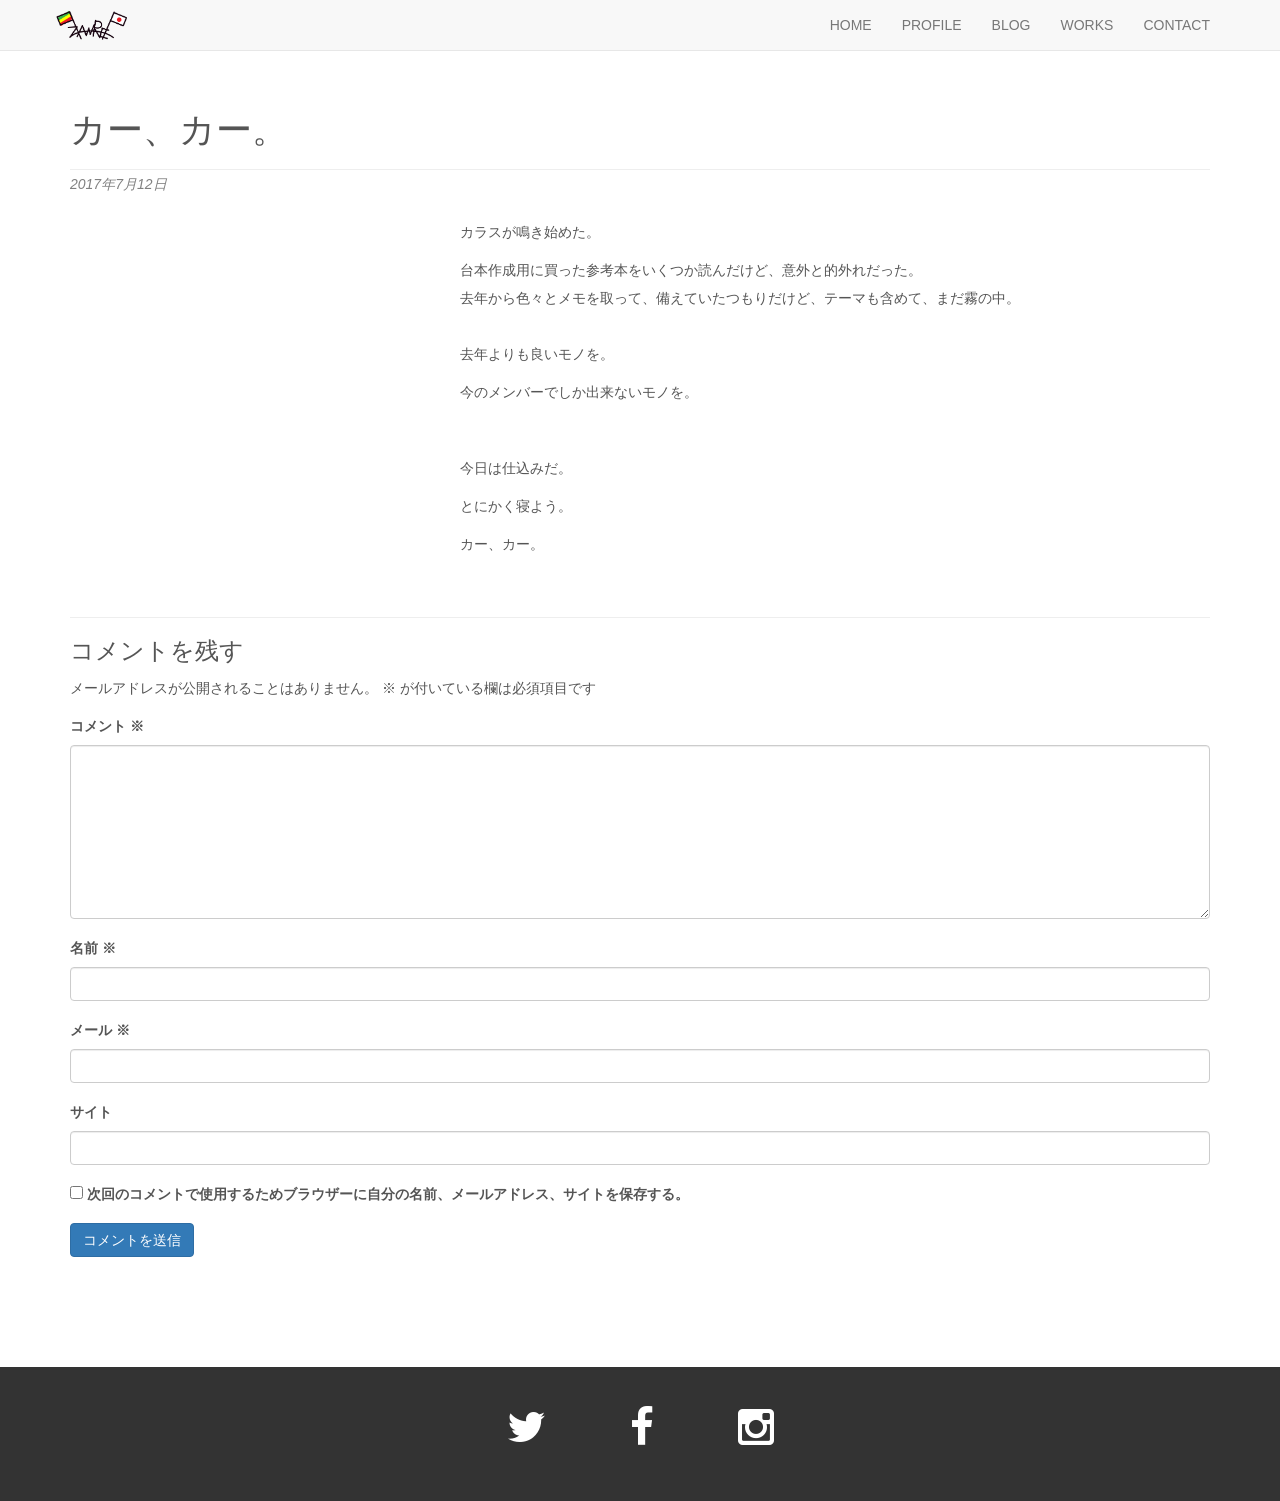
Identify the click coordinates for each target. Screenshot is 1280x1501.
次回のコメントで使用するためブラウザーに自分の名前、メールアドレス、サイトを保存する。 (388, 1194)
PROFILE (932, 25)
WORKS (1086, 25)
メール (100, 1030)
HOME (851, 25)
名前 (93, 948)
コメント (107, 726)
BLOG (1011, 25)
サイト (91, 1112)
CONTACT (1176, 25)
